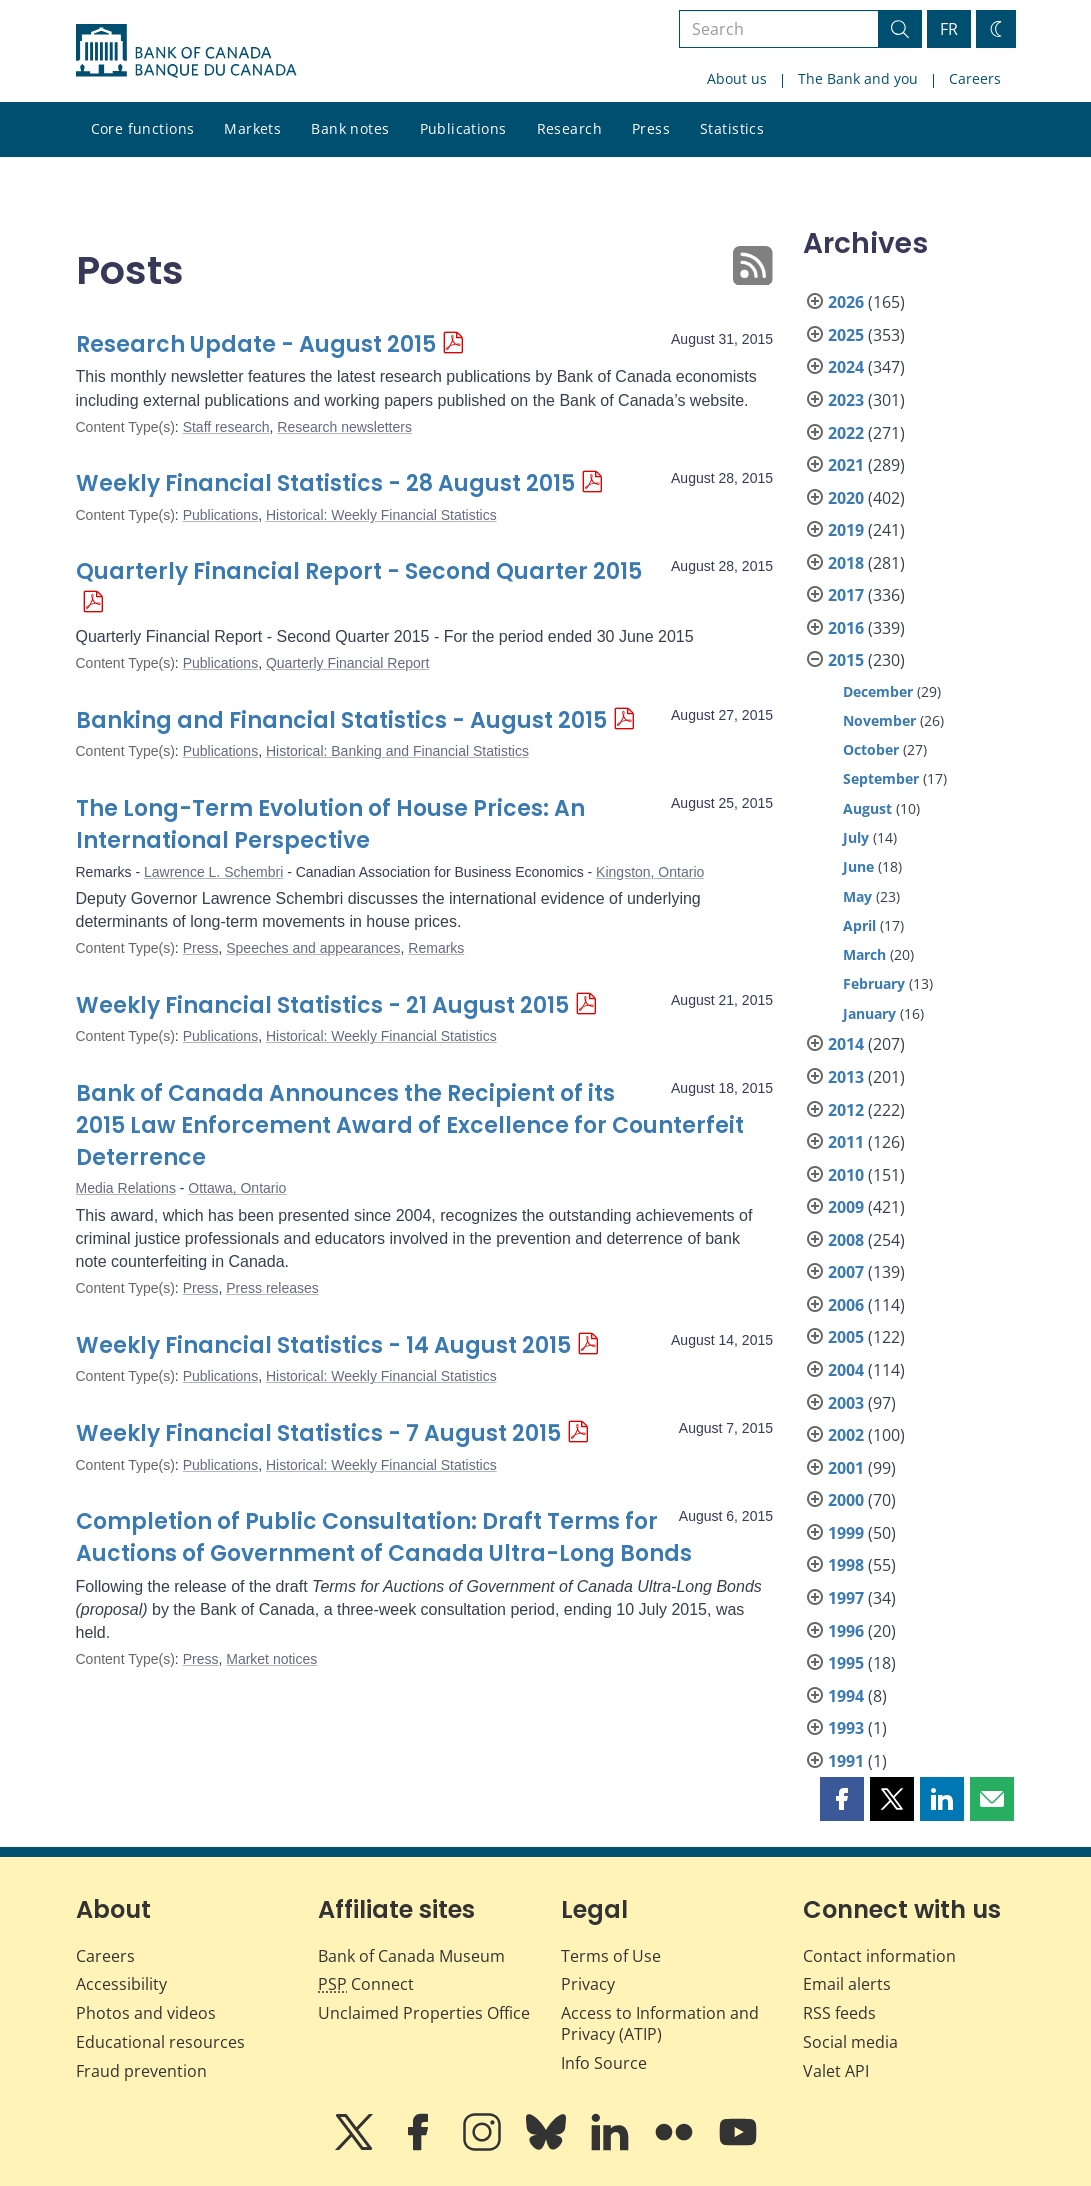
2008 (846, 1240)
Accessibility (121, 1984)
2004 (846, 1370)
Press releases (272, 1288)
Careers (975, 78)
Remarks (436, 948)
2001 (846, 1468)
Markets (252, 128)
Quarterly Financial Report (347, 663)
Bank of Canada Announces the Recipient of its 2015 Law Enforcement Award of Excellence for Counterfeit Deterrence (410, 1125)
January (869, 1013)
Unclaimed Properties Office (424, 2013)
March (864, 954)
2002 (846, 1435)
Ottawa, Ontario (237, 1188)
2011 (846, 1142)
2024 (846, 367)
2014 (846, 1044)
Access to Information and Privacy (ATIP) (660, 2023)
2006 (846, 1305)
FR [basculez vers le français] (949, 29)
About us (737, 78)
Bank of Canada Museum (411, 1956)
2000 (846, 1500)
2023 (846, 400)
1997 (846, 1598)
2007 (846, 1272)
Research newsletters (344, 427)
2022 (846, 433)
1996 (846, 1631)
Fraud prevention (141, 2071)
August (867, 808)
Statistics (732, 128)
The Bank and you (858, 78)
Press (651, 128)
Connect (366, 1984)
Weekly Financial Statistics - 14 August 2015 (323, 1345)
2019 (846, 530)
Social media (850, 2042)
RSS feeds (839, 2013)
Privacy (588, 1984)
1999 (846, 1533)
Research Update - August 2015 (256, 344)
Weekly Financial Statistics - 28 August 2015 (325, 483)
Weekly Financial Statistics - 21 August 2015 (322, 1005)
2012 (846, 1110)
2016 (846, 628)
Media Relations (126, 1188)
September (881, 778)
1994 (846, 1696)
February (874, 983)
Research (569, 128)
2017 (846, 595)
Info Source (604, 2063)
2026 (846, 302)
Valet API (836, 2071)
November (879, 720)
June (858, 866)
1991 (846, 1761)
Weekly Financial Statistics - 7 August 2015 (318, 1433)
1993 (846, 1728)
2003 (846, 1403)
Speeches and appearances (313, 948)
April (859, 925)
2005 (846, 1337)
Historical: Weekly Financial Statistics (381, 515)
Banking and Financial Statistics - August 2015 (341, 720)
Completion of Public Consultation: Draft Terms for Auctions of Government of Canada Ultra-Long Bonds (384, 1537)
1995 (846, 1663)
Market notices (271, 1659)
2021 (846, 465)
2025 (846, 335)
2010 (846, 1175)
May (857, 896)
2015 (846, 660)
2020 (846, 498)
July (856, 837)
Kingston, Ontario (650, 872)
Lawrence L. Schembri (213, 872)
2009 (846, 1207)
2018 (846, 563)
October (871, 749)
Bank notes (350, 128)
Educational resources (160, 2042)
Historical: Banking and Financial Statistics (397, 751)
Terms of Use (611, 1956)
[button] (842, 1799)
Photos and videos (146, 2013)
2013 (846, 1077)
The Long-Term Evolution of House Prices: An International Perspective (330, 824)
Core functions (143, 128)
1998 (846, 1565)
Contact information (879, 1956)
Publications (463, 128)
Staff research (226, 427)
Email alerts (847, 1984)
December (878, 691)
